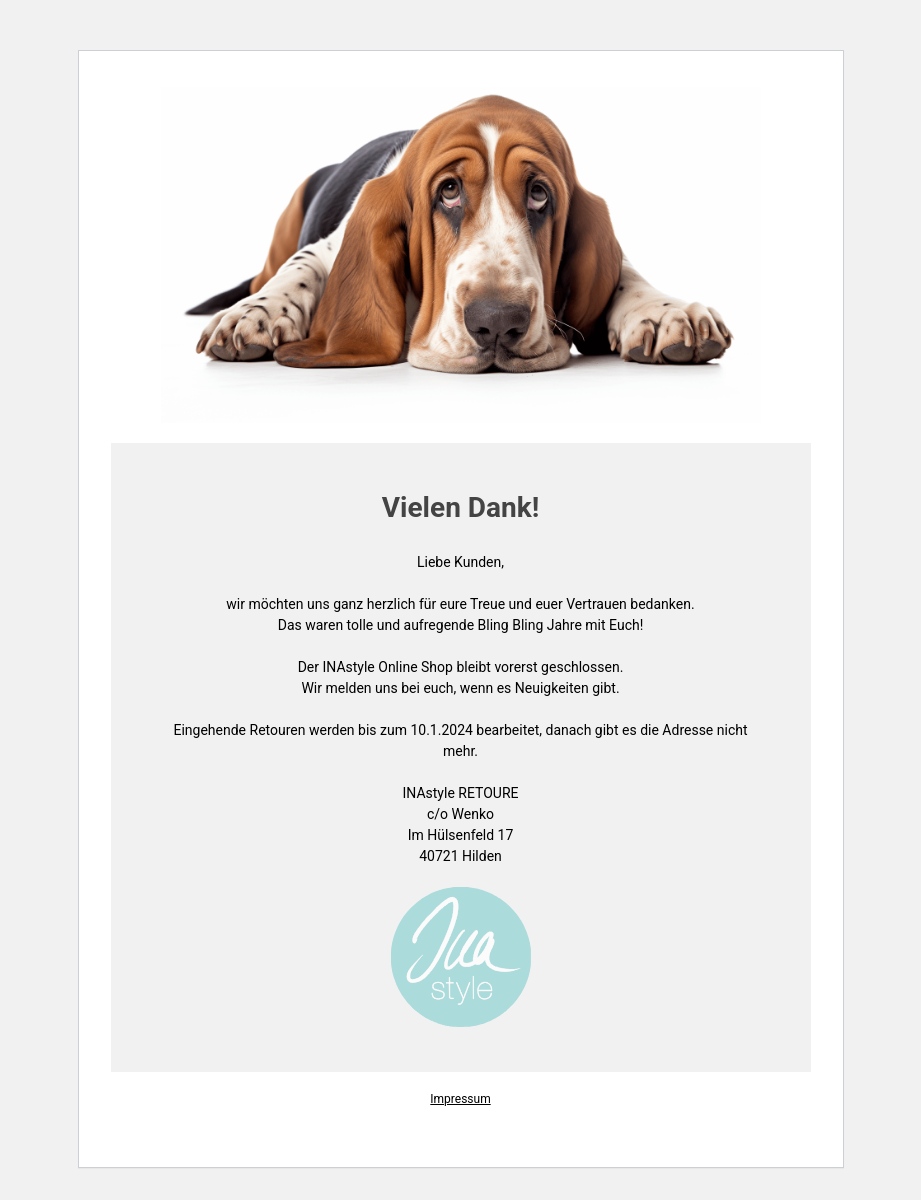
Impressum (460, 1099)
